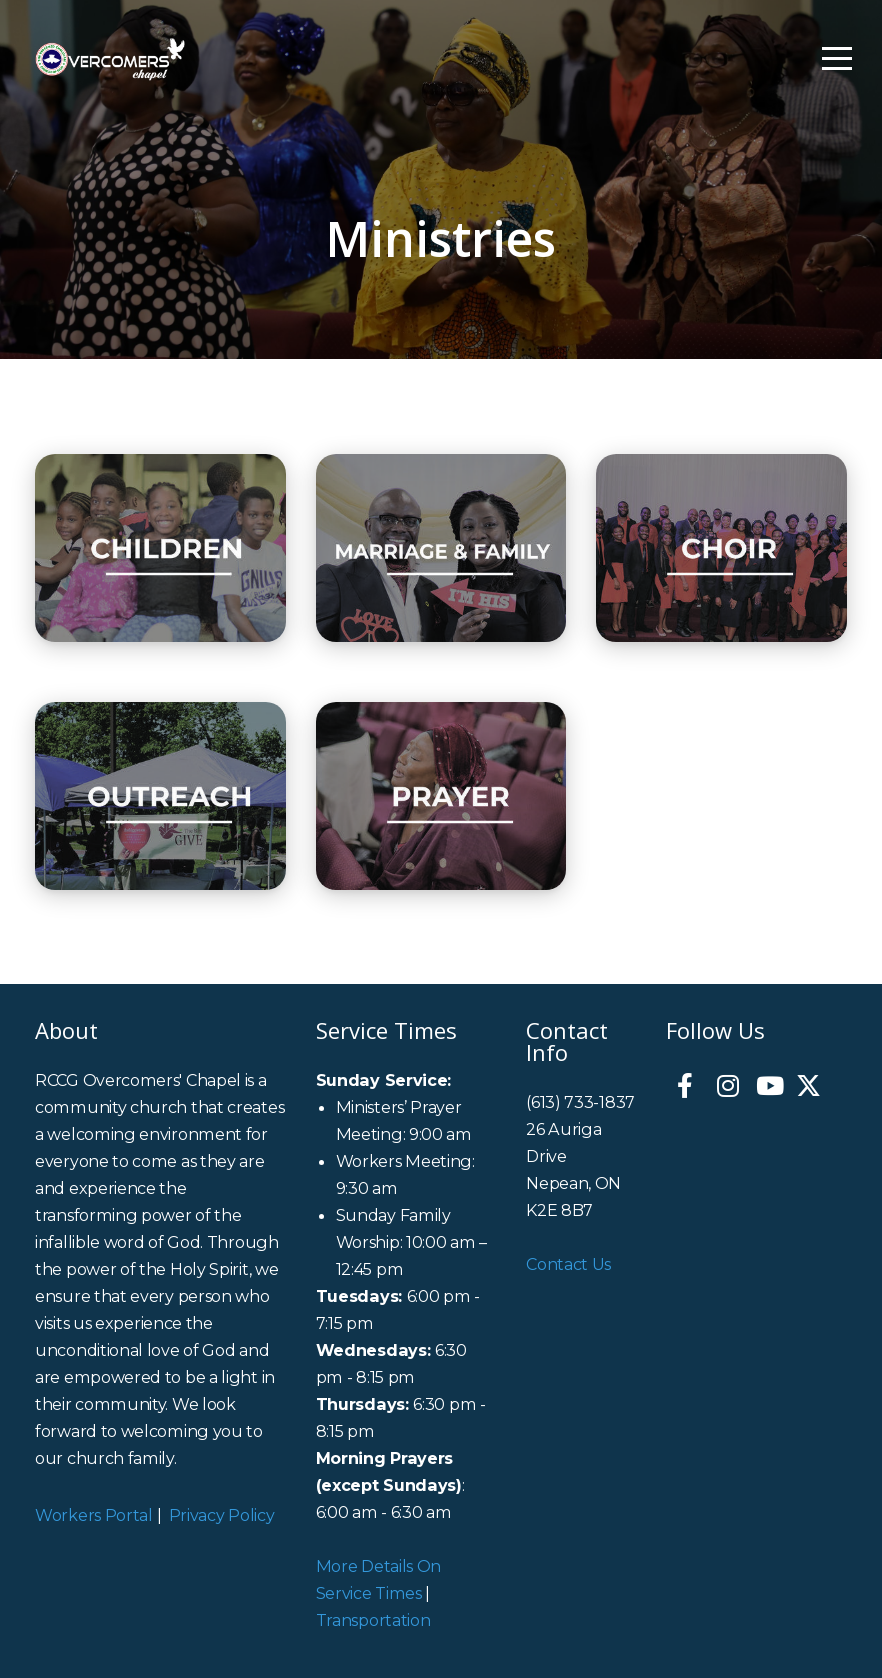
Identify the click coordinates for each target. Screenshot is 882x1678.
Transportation (373, 1620)
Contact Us (568, 1264)
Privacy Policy (222, 1515)
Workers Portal (94, 1515)
